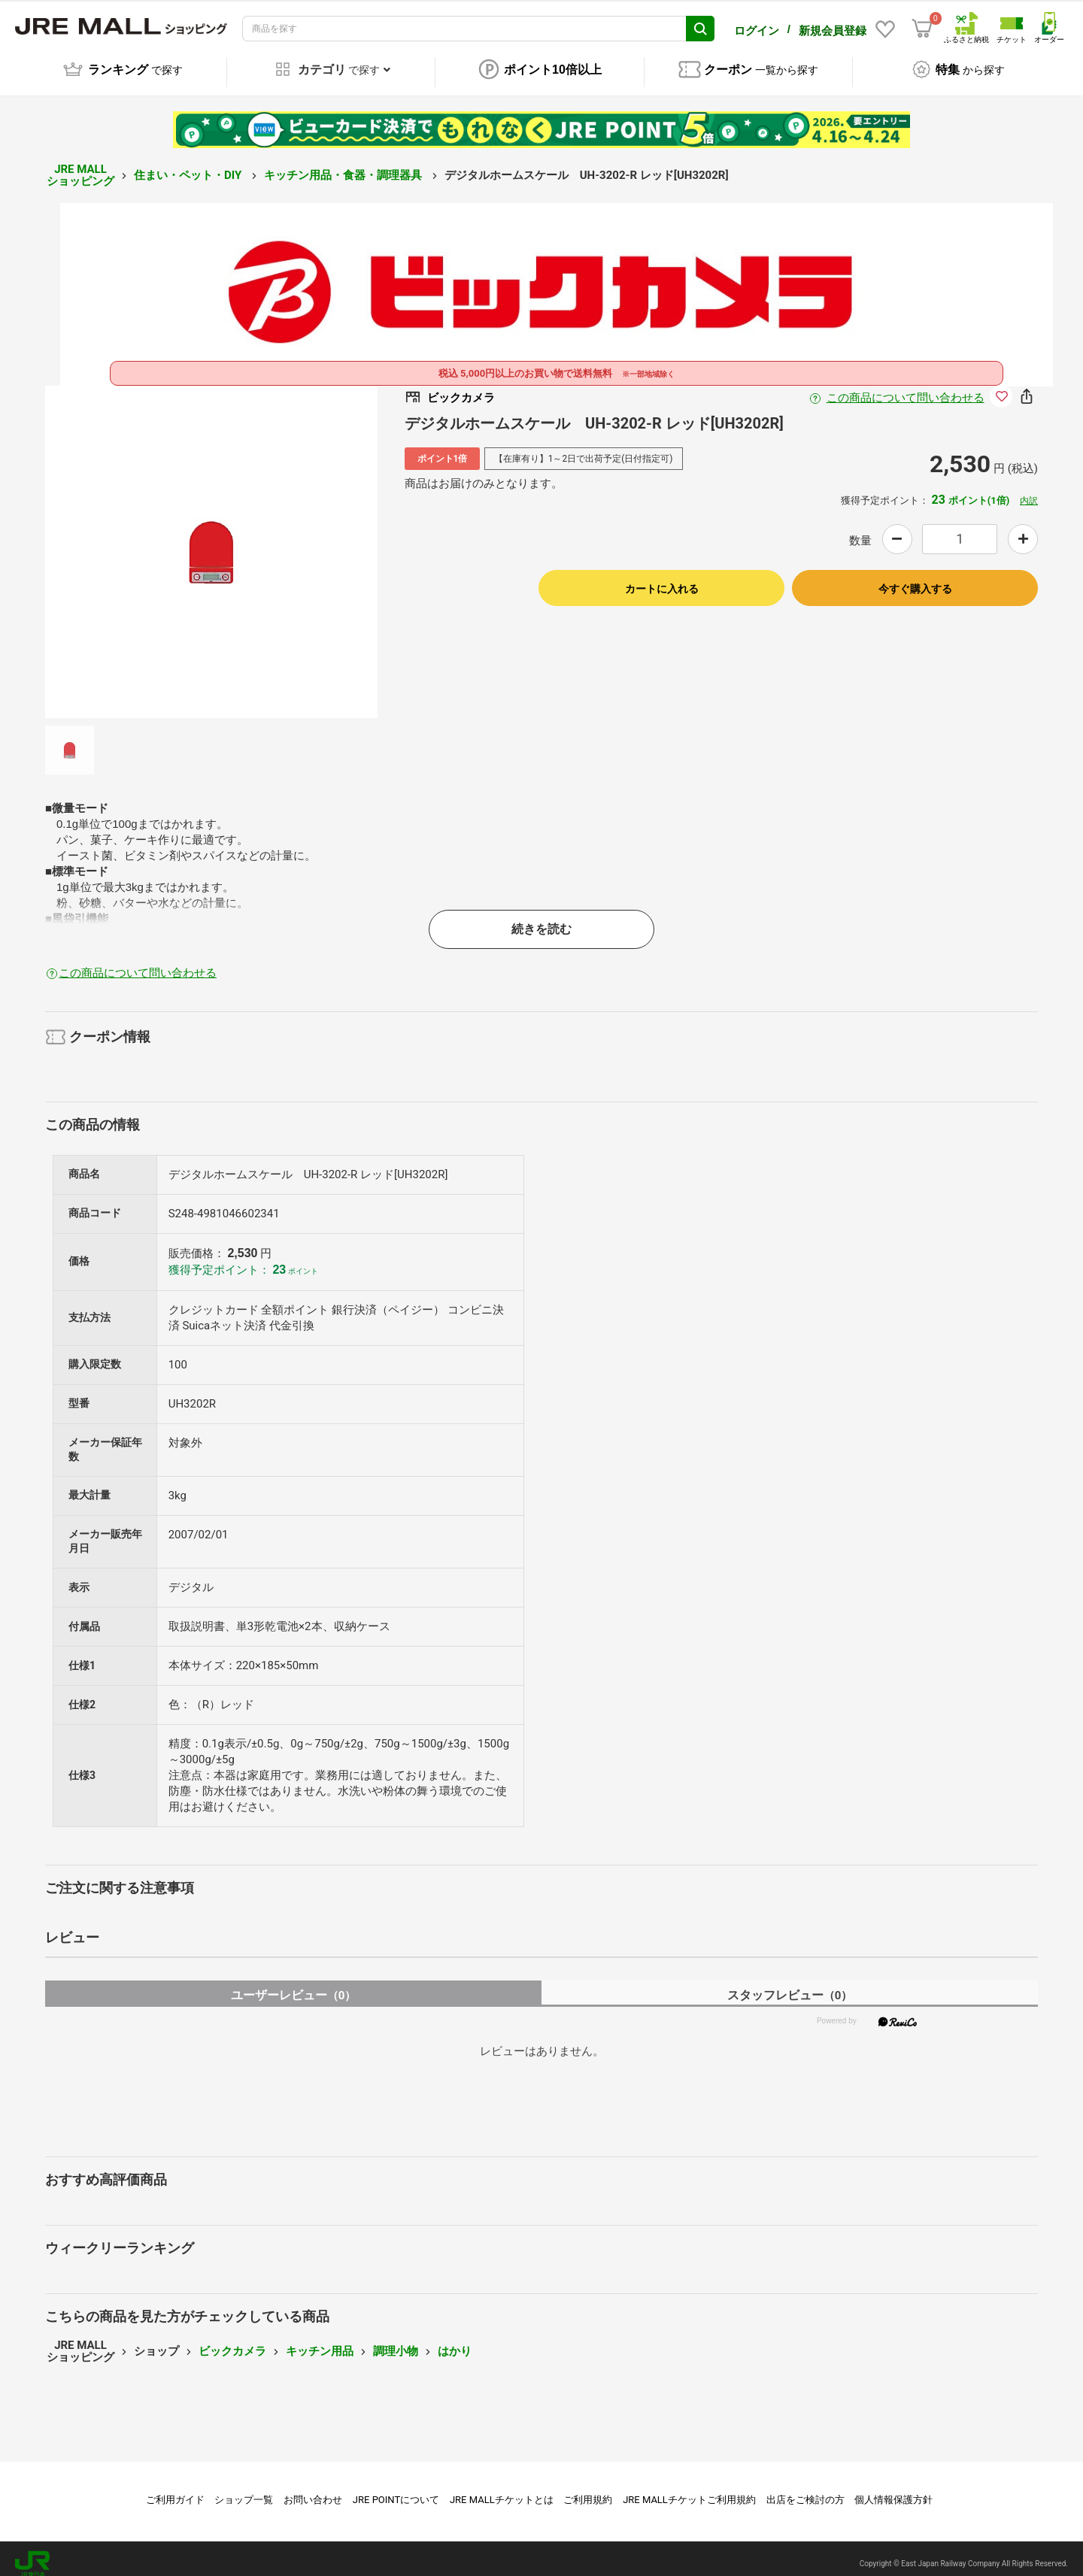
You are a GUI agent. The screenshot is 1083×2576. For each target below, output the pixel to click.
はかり (455, 2340)
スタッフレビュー (790, 1984)
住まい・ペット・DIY (189, 164)
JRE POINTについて (396, 2489)
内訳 (1029, 490)
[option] (211, 541)
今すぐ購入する (915, 578)
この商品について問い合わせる (905, 387)
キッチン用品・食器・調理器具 (344, 164)
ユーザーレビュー (293, 1984)
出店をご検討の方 (805, 2489)
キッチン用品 (319, 2340)
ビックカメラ (232, 2340)
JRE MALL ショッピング (80, 165)
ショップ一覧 (243, 2489)
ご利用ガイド (175, 2489)
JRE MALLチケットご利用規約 (689, 2489)
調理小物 (395, 2340)
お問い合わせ (313, 2489)
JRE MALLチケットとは (502, 2489)
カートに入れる (662, 578)
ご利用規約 (587, 2489)
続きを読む (541, 918)
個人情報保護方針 (893, 2489)
